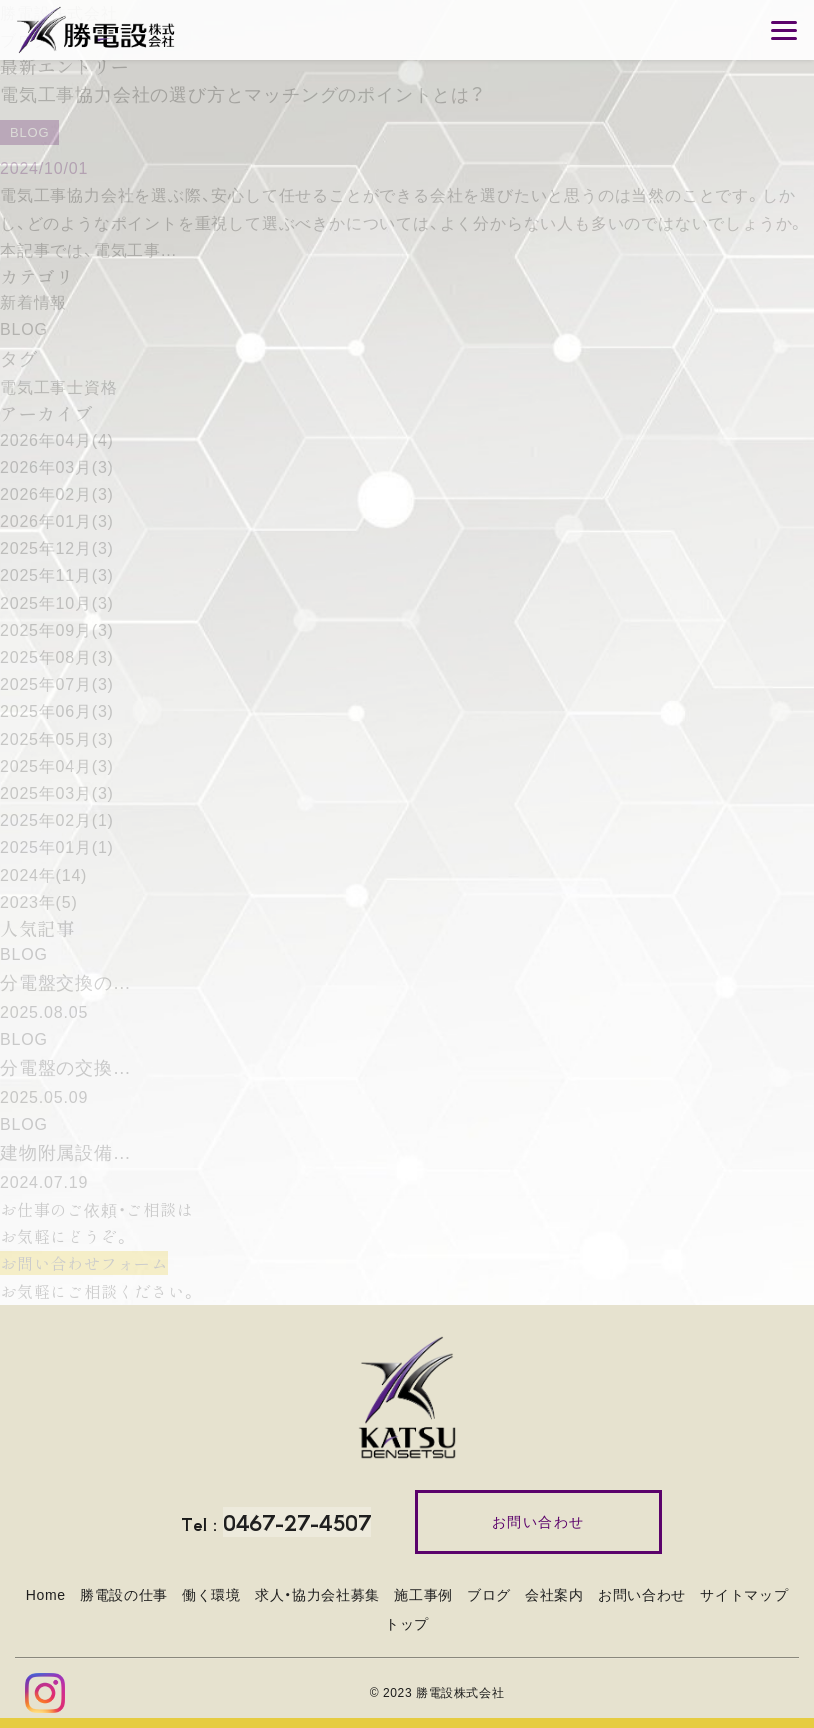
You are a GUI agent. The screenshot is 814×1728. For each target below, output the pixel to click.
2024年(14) (43, 875)
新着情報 (33, 302)
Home (46, 1595)
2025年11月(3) (57, 575)
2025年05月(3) (57, 739)
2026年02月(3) (57, 494)
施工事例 (423, 1595)
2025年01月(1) (57, 847)
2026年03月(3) (57, 467)
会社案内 (554, 1595)
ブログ (489, 1595)
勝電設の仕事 (124, 1595)
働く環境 (211, 1595)
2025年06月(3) (57, 711)
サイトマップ (744, 1595)
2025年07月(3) (57, 684)
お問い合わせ (642, 1595)
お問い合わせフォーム (84, 1263)
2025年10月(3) (57, 603)
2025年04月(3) (57, 766)
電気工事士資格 (59, 387)
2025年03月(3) (57, 793)
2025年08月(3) (57, 657)
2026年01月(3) (57, 521)
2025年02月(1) (57, 820)
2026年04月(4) (57, 440)
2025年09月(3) (57, 630)
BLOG (24, 329)
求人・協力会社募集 (317, 1595)
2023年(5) (39, 902)
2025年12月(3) (57, 548)
